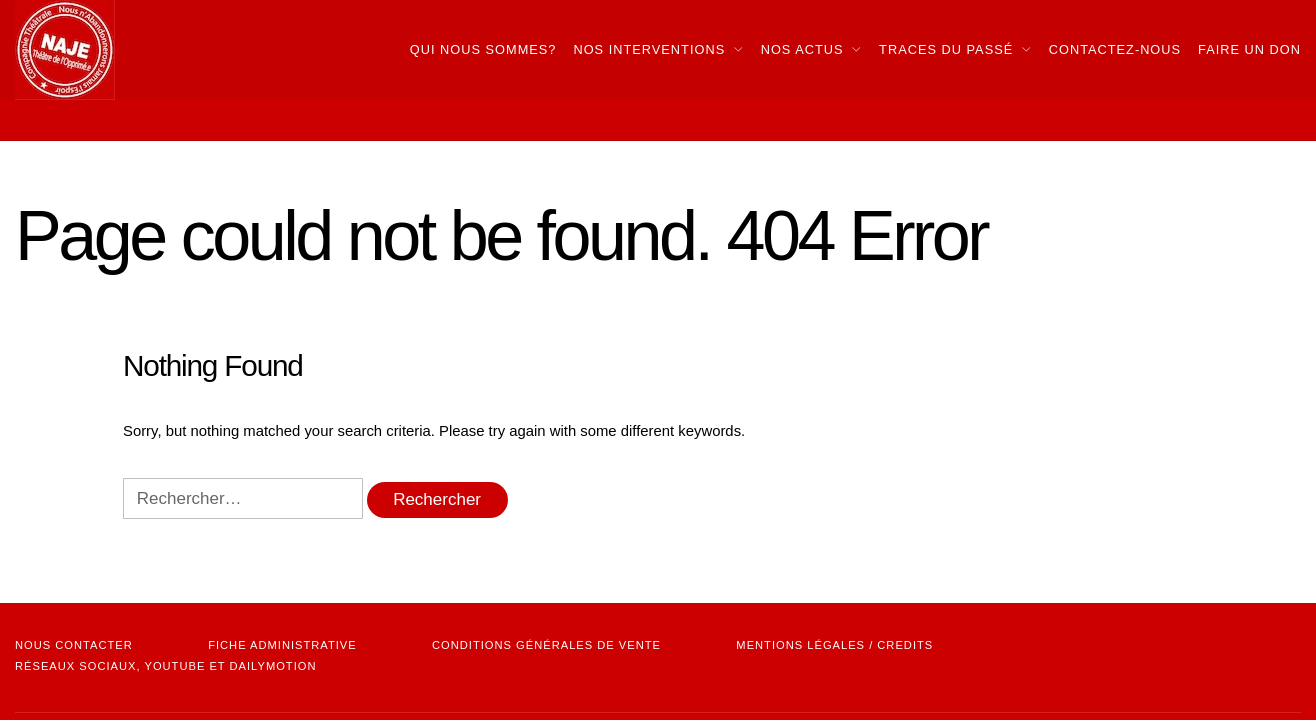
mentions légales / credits (834, 645)
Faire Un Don (1249, 49)
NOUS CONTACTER (74, 645)
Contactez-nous (1115, 49)
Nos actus (802, 49)
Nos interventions (649, 49)
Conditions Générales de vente (546, 645)
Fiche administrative (282, 645)
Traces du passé (946, 49)
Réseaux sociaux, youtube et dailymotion (165, 666)
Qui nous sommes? (483, 49)
